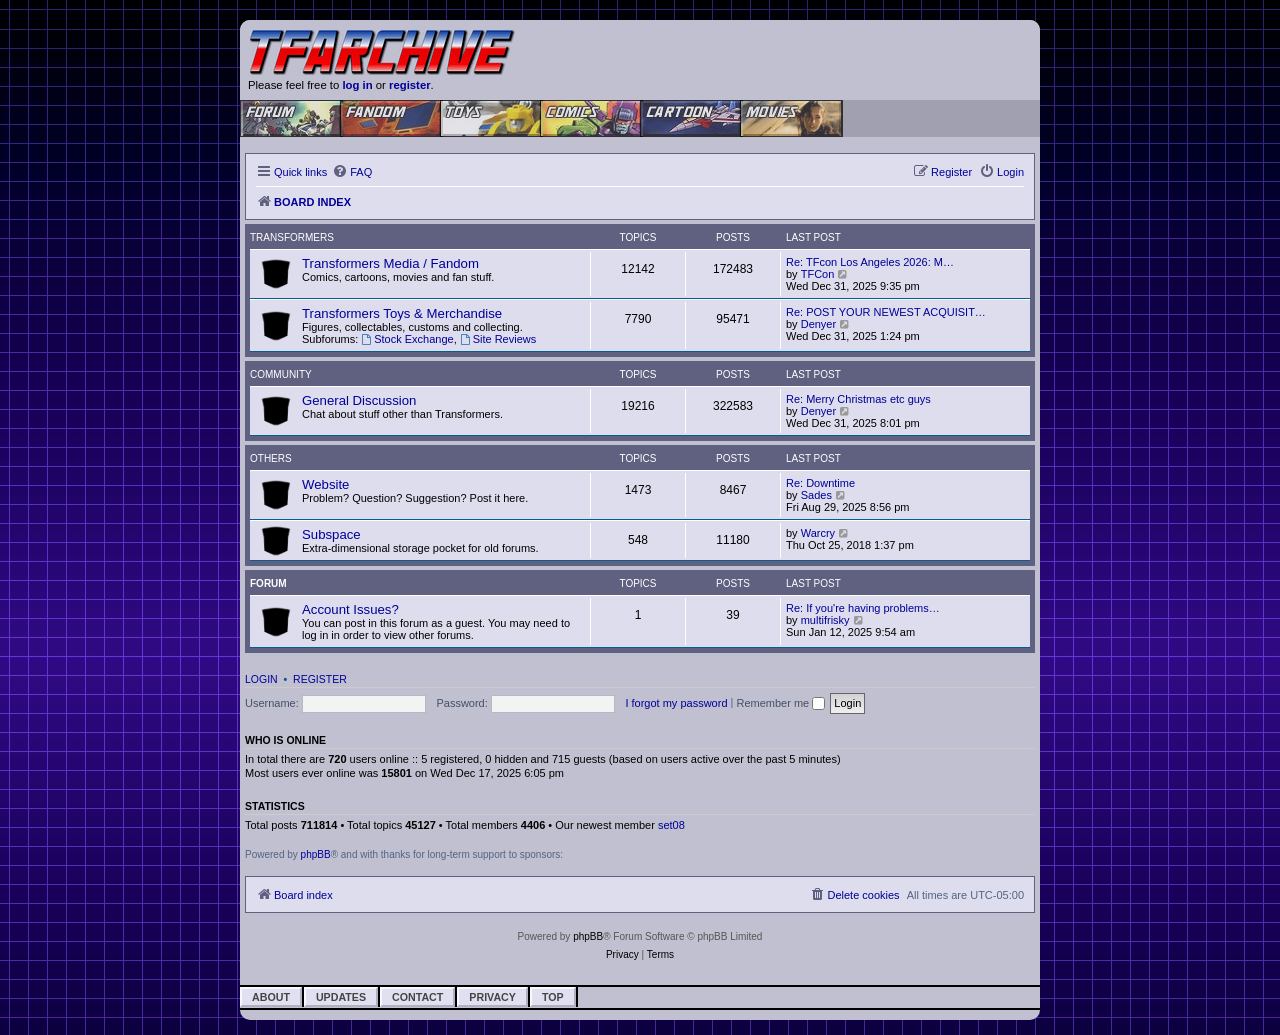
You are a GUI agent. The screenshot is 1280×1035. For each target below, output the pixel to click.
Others (271, 458)
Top (553, 997)
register (410, 85)
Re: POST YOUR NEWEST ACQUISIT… (886, 312)
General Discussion (359, 400)
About (271, 997)
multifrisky (825, 620)
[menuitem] (352, 172)
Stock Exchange (407, 339)
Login (261, 679)
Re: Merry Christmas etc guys (858, 399)
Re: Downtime (820, 483)
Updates (341, 997)
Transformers (292, 237)
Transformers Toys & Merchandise (402, 313)
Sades (816, 495)
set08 (671, 825)
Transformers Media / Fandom (390, 263)
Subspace (331, 534)
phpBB (316, 854)
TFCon (818, 274)
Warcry (818, 533)
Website (325, 484)
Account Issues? (350, 609)
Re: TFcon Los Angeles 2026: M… (870, 262)
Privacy (492, 997)
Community (281, 374)
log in (357, 85)
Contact (417, 997)
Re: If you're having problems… (863, 608)
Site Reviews (498, 339)
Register (320, 679)
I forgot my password (676, 703)
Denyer (818, 324)
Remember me (780, 703)
